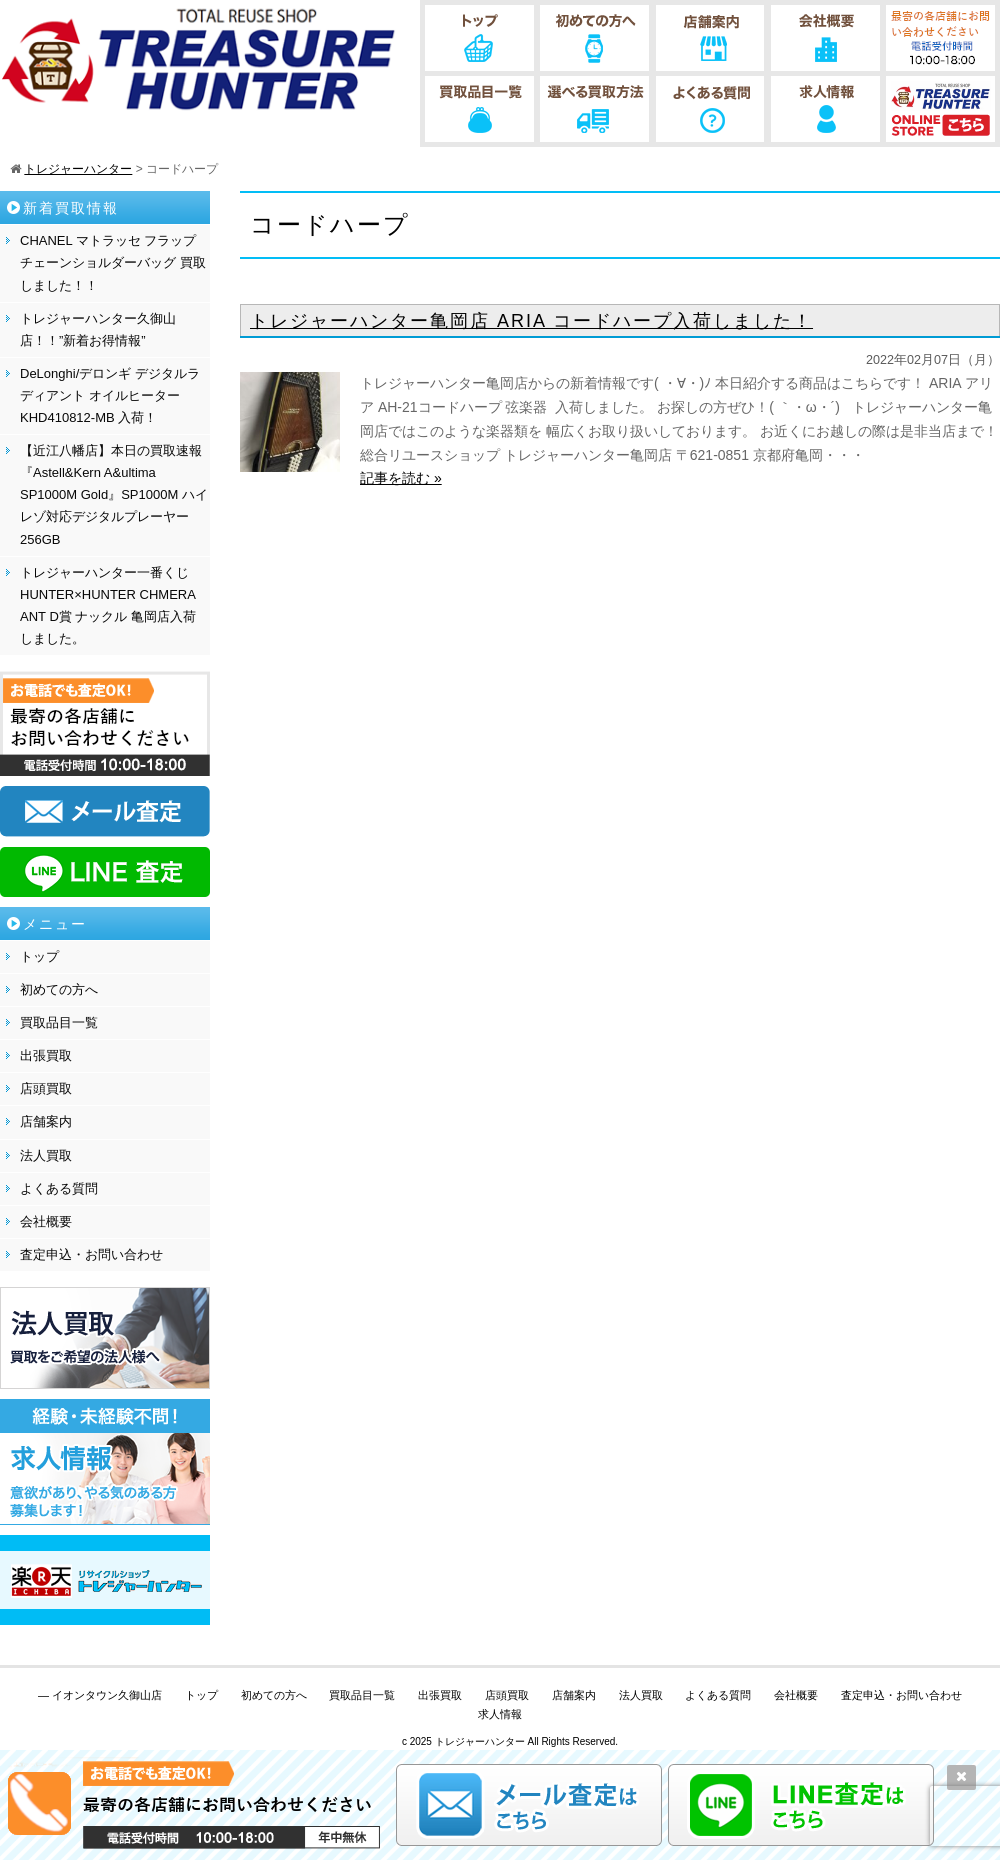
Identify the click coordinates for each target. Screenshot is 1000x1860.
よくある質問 (59, 1188)
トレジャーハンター (480, 1741)
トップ (39, 956)
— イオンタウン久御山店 (100, 1695)
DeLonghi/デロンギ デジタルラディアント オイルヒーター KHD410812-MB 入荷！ (110, 395)
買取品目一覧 (59, 1022)
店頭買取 (46, 1088)
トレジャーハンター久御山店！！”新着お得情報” (98, 329)
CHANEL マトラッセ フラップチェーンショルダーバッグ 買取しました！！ (113, 262)
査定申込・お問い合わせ (91, 1254)
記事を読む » (401, 478)
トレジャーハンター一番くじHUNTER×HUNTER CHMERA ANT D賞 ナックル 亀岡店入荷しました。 (108, 605)
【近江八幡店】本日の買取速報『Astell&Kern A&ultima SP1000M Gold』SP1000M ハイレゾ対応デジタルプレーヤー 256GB (114, 494)
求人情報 (500, 1714)
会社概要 (46, 1221)
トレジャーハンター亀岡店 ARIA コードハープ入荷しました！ (531, 321)
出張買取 (46, 1055)
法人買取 (46, 1155)
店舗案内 (46, 1121)
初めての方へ (59, 989)
